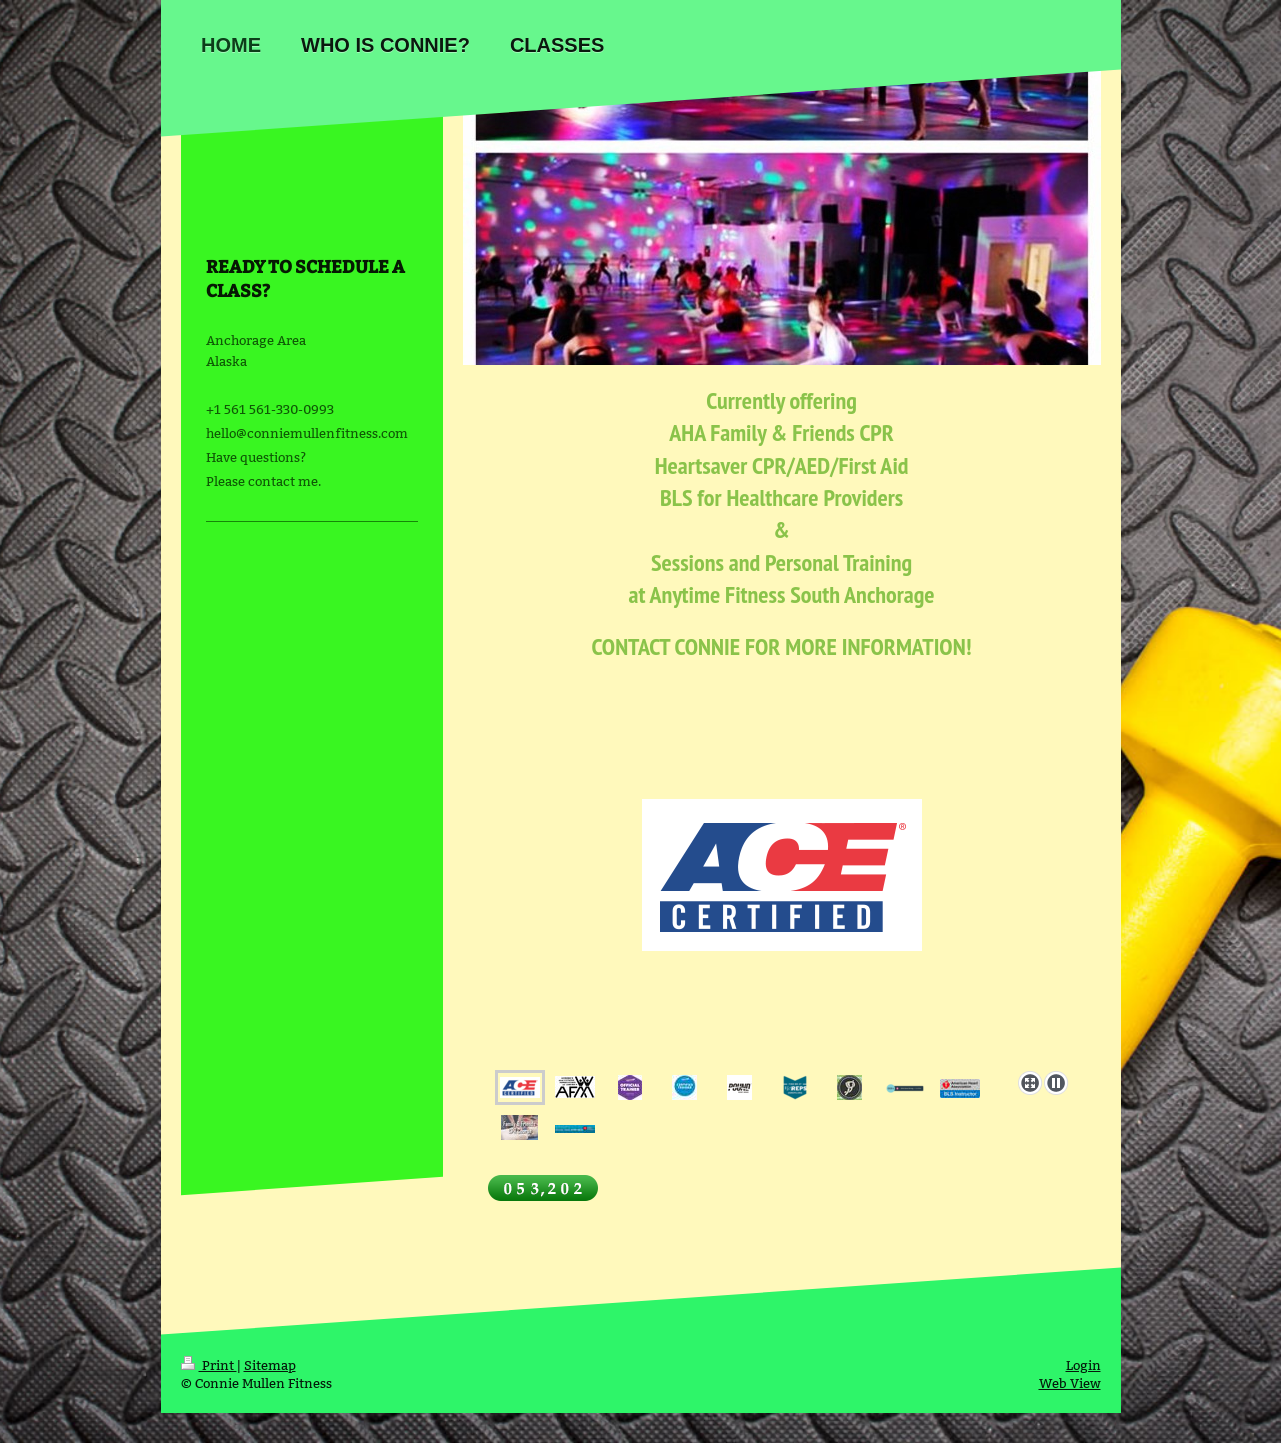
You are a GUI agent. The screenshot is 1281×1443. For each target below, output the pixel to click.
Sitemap (270, 1365)
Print (209, 1365)
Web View (1070, 1383)
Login (1083, 1365)
